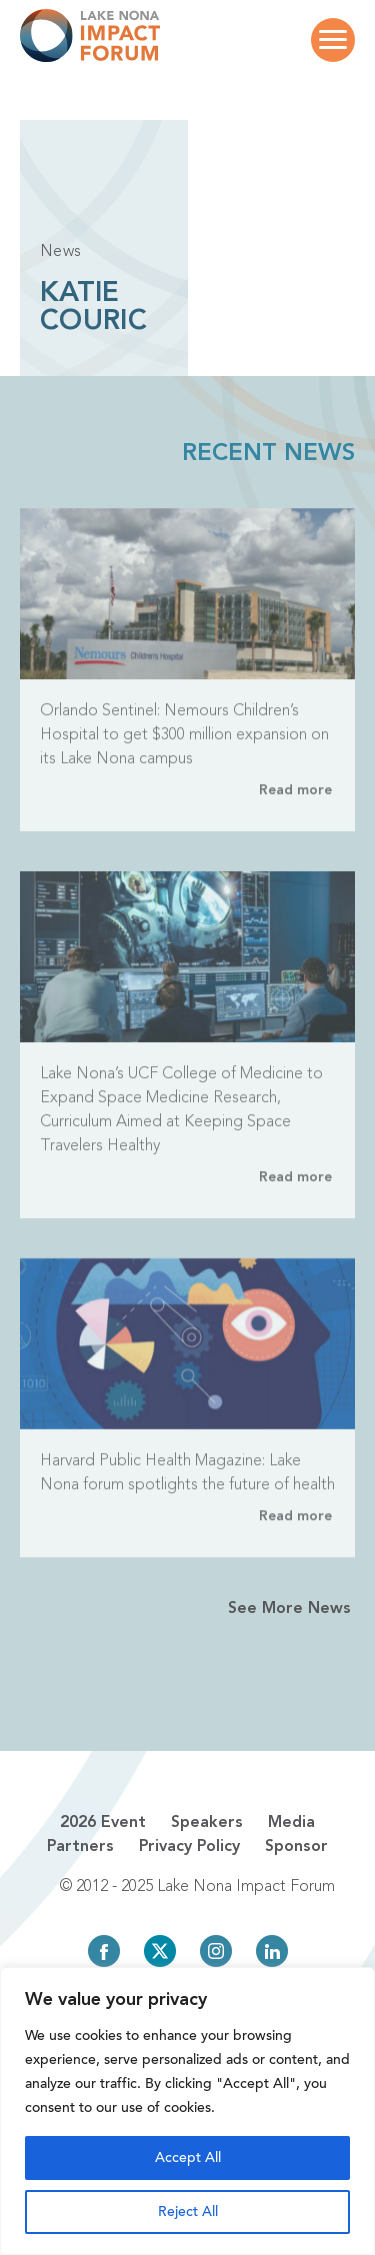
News (61, 252)
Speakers (207, 1823)
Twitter (160, 1951)
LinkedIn (272, 1951)
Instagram (216, 1951)
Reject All (188, 2211)
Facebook (104, 1951)
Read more (295, 807)
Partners (80, 1847)
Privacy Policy (189, 1847)
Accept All (188, 2157)
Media (291, 1823)
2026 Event (103, 1823)
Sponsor (296, 1847)
